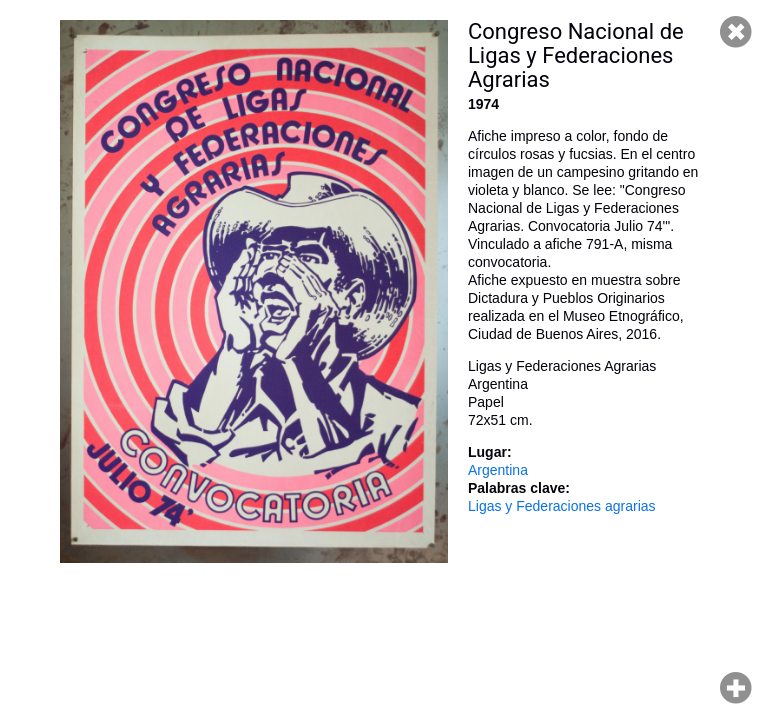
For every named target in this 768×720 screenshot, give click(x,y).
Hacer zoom (736, 688)
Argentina (498, 470)
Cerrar (736, 32)
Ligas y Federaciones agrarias (562, 506)
